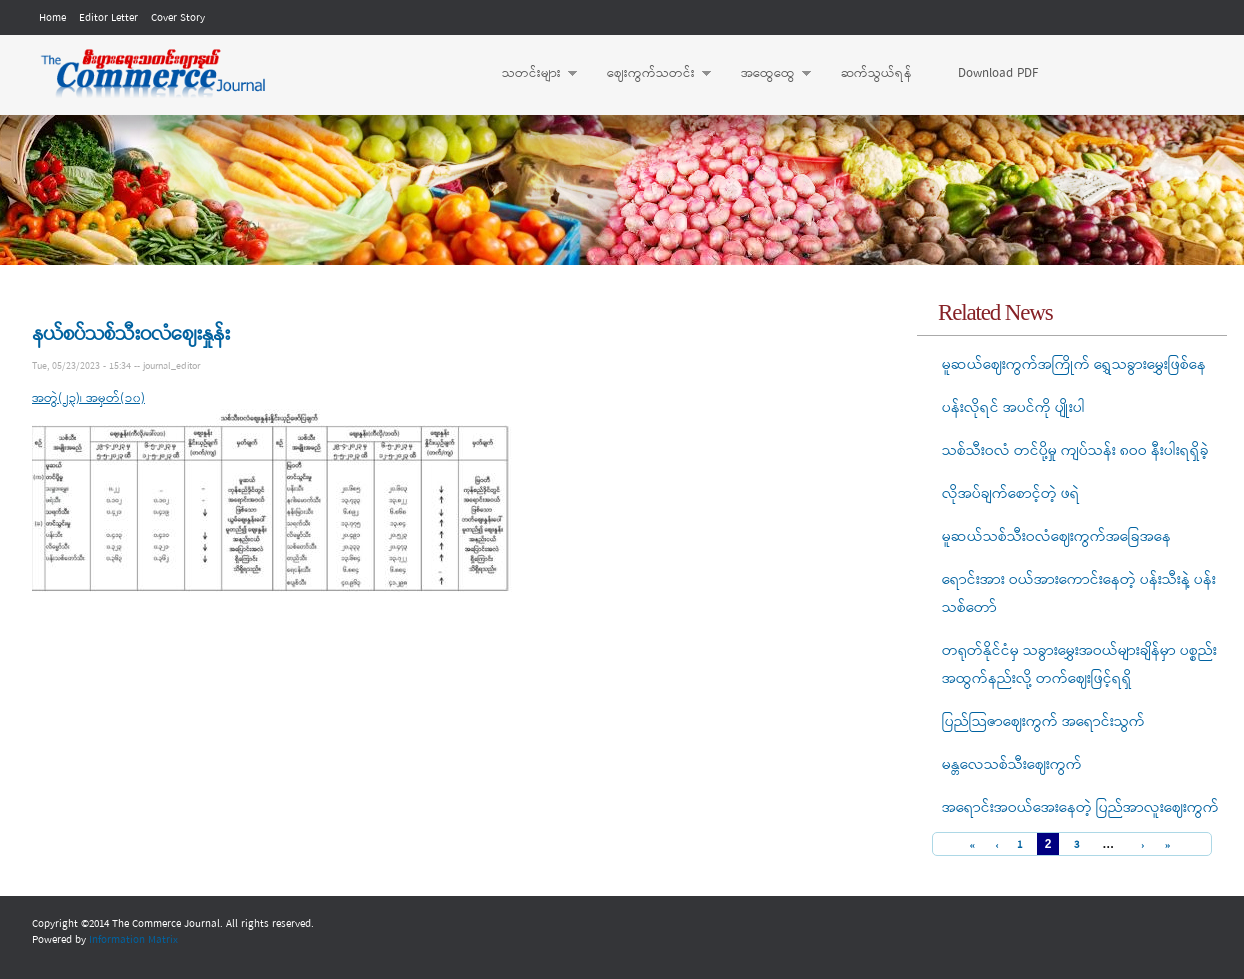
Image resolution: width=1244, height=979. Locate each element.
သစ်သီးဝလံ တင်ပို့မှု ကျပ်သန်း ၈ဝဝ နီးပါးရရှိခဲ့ (1075, 451)
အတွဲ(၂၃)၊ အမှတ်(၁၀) (88, 398)
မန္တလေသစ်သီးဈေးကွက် (1012, 765)
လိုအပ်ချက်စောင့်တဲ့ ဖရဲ (1011, 494)
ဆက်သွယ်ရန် (876, 73)
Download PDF (998, 73)
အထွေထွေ (766, 74)
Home (52, 18)
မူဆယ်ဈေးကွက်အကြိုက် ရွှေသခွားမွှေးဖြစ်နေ (1074, 365)
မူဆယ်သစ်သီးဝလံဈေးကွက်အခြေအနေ (1056, 537)
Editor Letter (108, 18)
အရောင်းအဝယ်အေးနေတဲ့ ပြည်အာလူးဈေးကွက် (1080, 808)
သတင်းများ (529, 74)
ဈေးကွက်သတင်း (649, 74)
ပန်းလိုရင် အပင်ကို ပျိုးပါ (1013, 408)
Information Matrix (133, 940)
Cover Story (178, 18)
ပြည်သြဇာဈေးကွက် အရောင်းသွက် (1043, 722)
